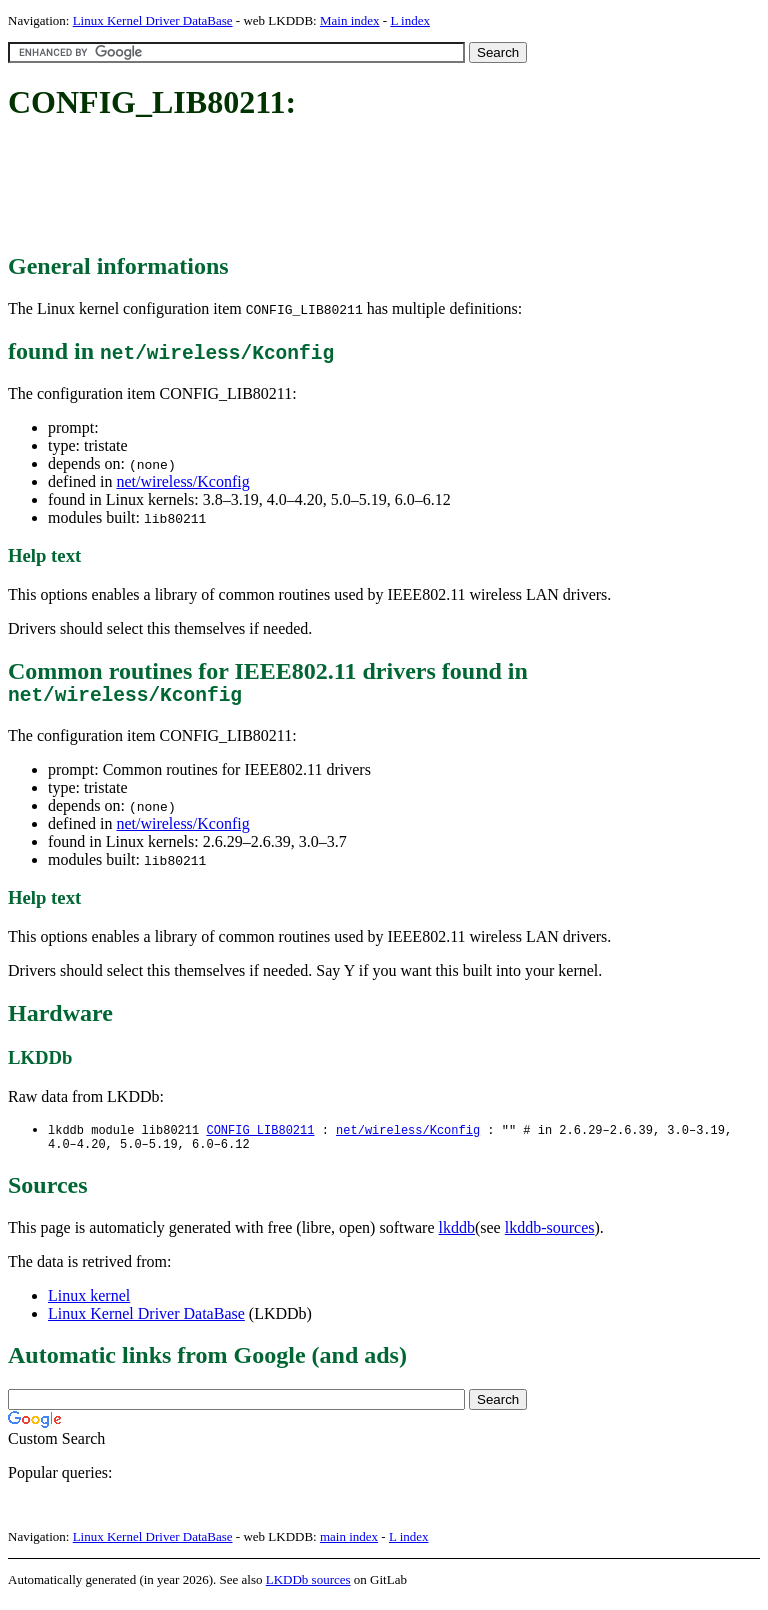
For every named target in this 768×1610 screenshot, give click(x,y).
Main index (350, 20)
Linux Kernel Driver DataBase (153, 20)
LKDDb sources (308, 1588)
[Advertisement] (372, 188)
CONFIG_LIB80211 (260, 1135)
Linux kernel (89, 1304)
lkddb (457, 1236)
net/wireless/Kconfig (182, 481)
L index (410, 20)
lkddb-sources (550, 1236)
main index (349, 1545)
